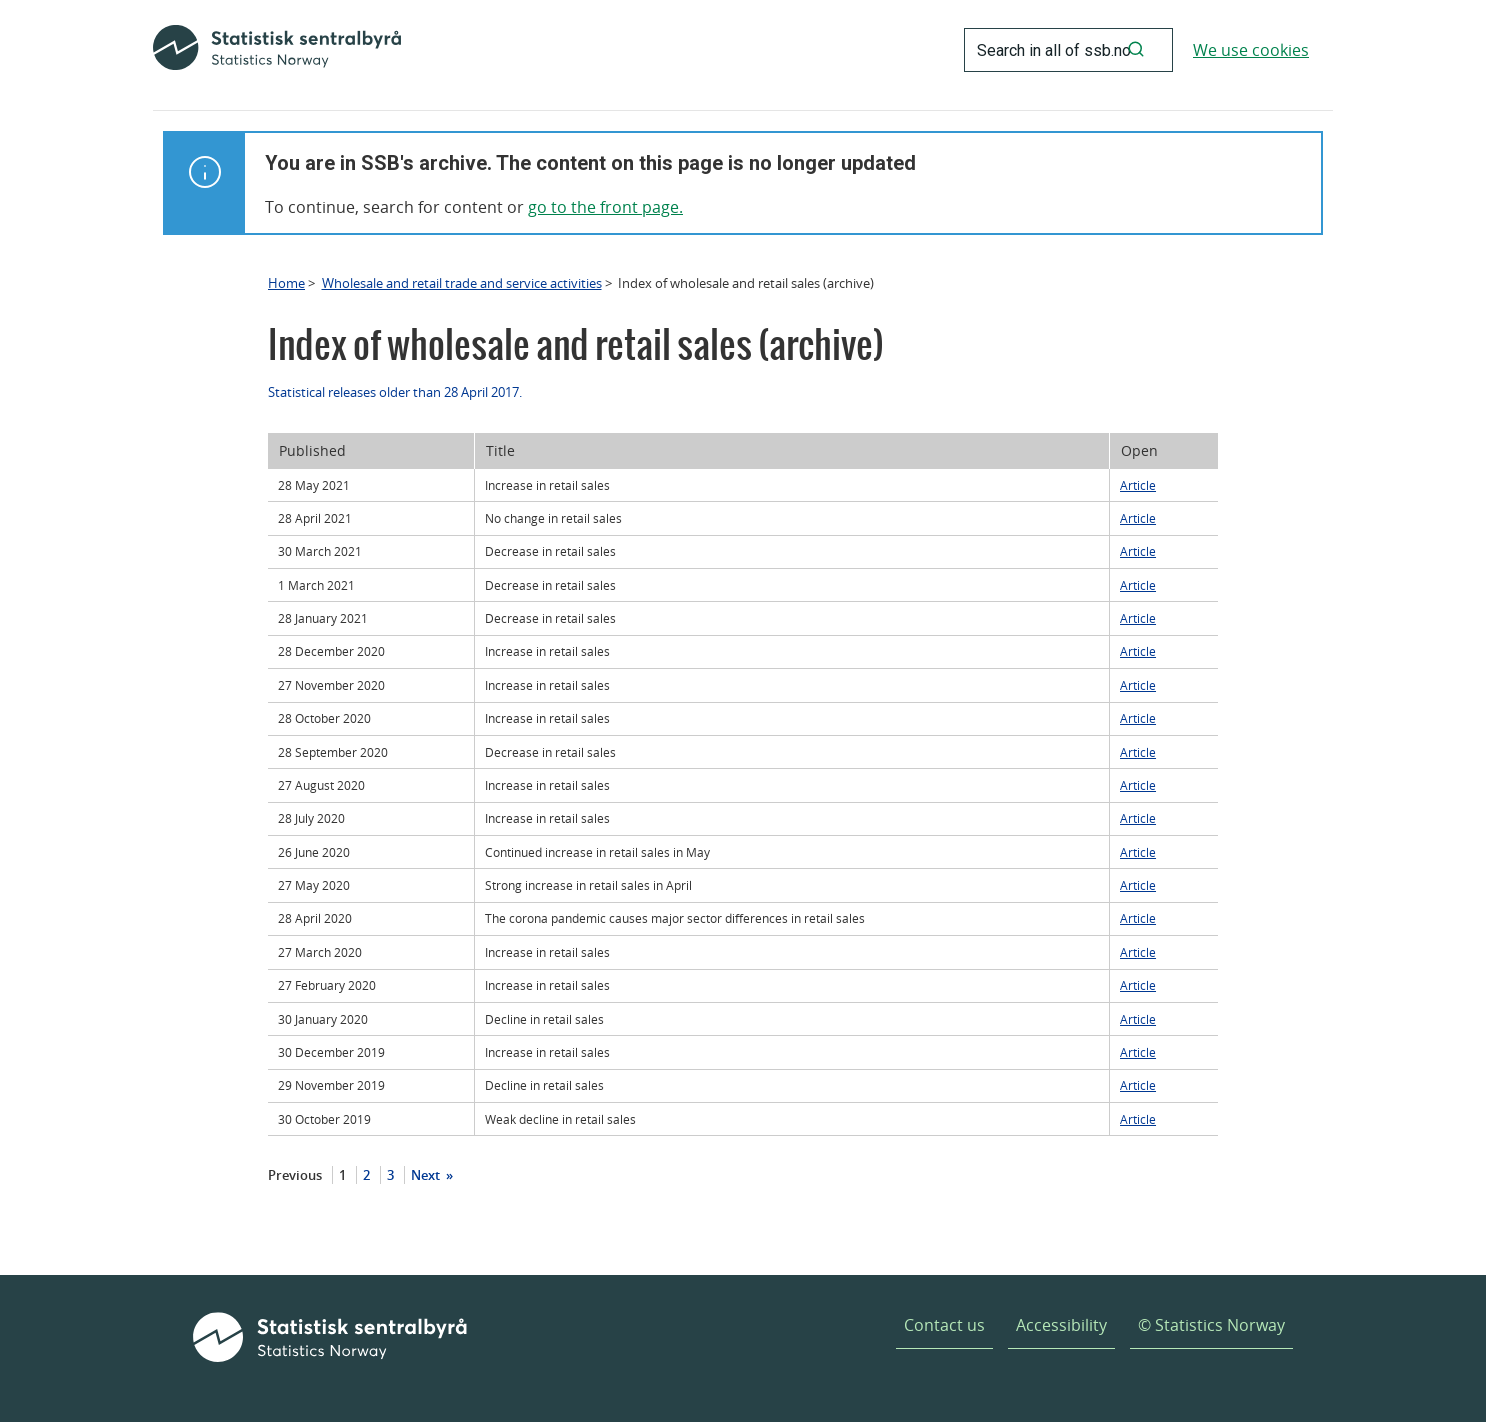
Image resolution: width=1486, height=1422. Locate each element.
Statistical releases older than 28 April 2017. (395, 392)
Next (427, 1175)
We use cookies (1251, 50)
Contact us (944, 1325)
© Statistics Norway (1211, 1325)
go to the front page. (605, 207)
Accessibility (1061, 1325)
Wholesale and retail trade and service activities (462, 283)
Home (286, 283)
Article (1138, 485)
